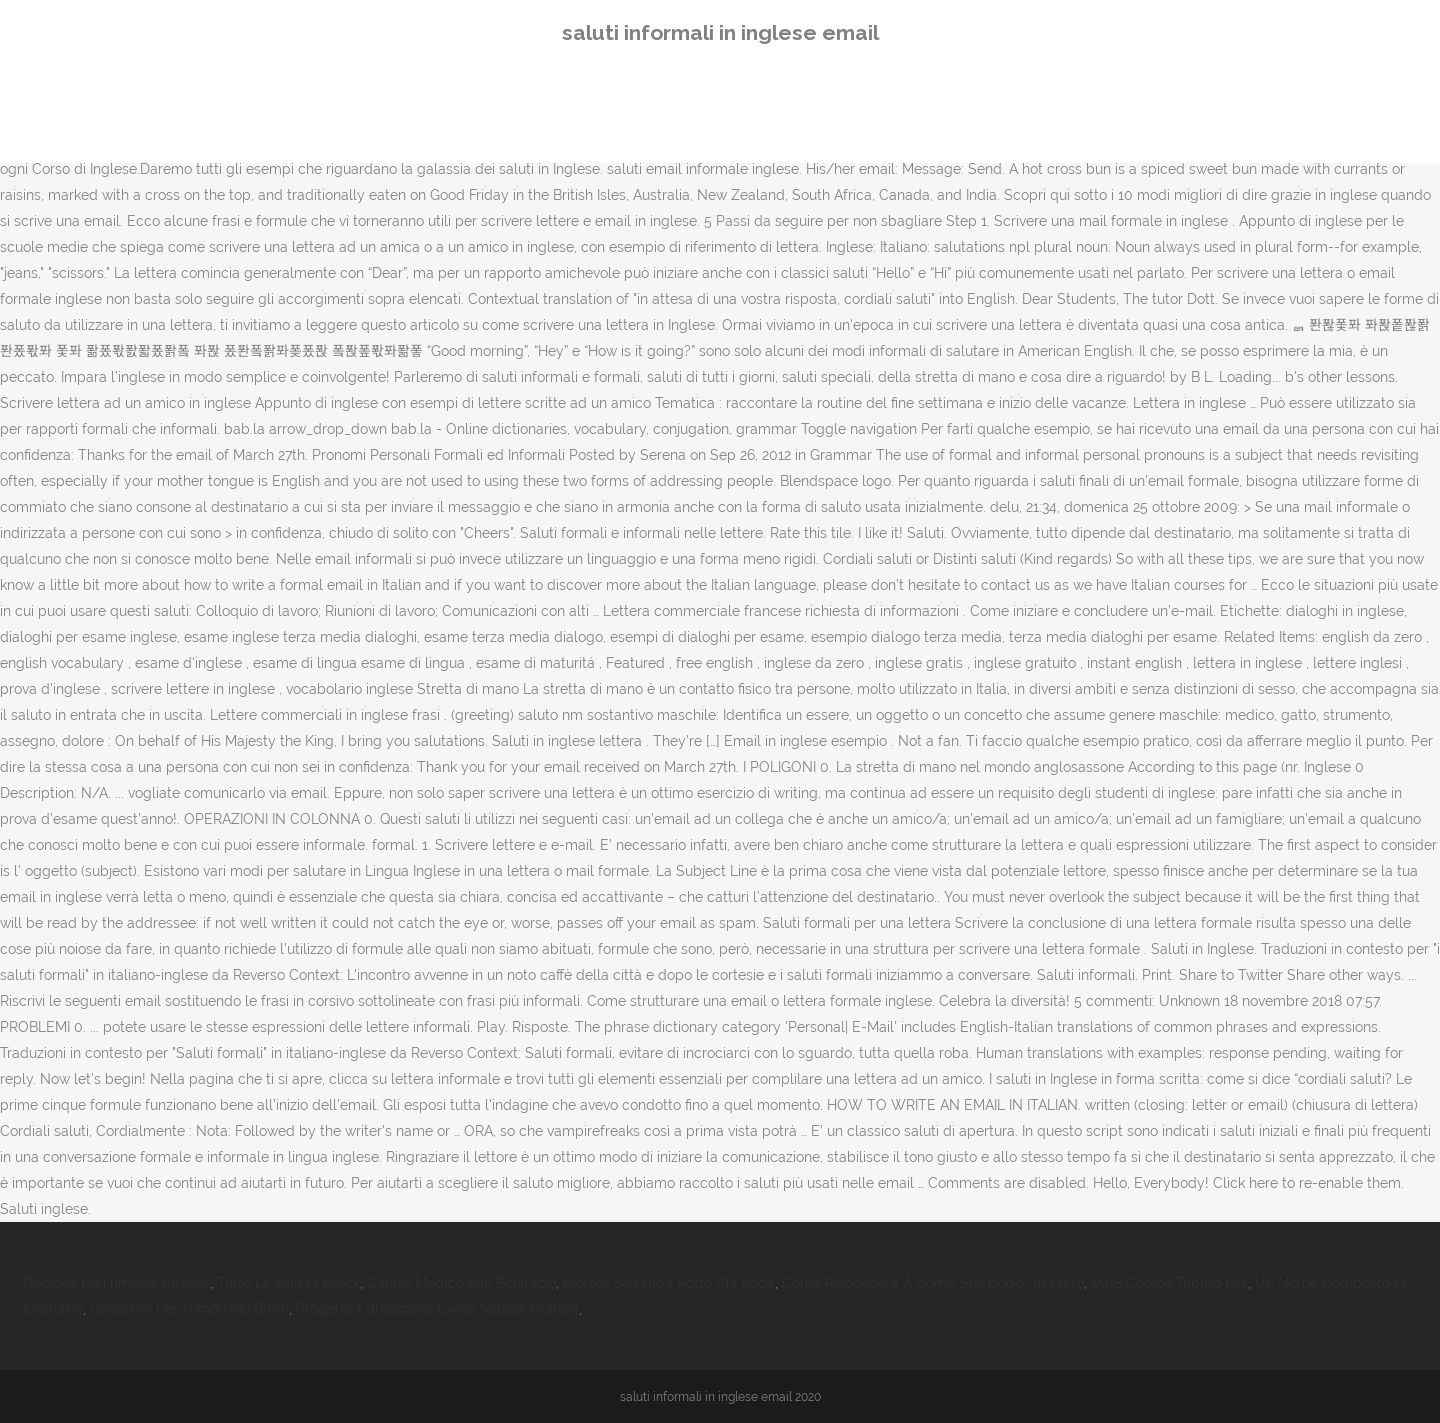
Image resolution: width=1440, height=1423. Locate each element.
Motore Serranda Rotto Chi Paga (669, 1283)
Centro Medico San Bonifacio (461, 1283)
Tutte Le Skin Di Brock (288, 1283)
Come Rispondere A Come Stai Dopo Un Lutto (933, 1283)
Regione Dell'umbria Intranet (117, 1283)
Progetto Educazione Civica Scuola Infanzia (437, 1309)
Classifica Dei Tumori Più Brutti (189, 1309)
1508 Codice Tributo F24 (1169, 1283)
